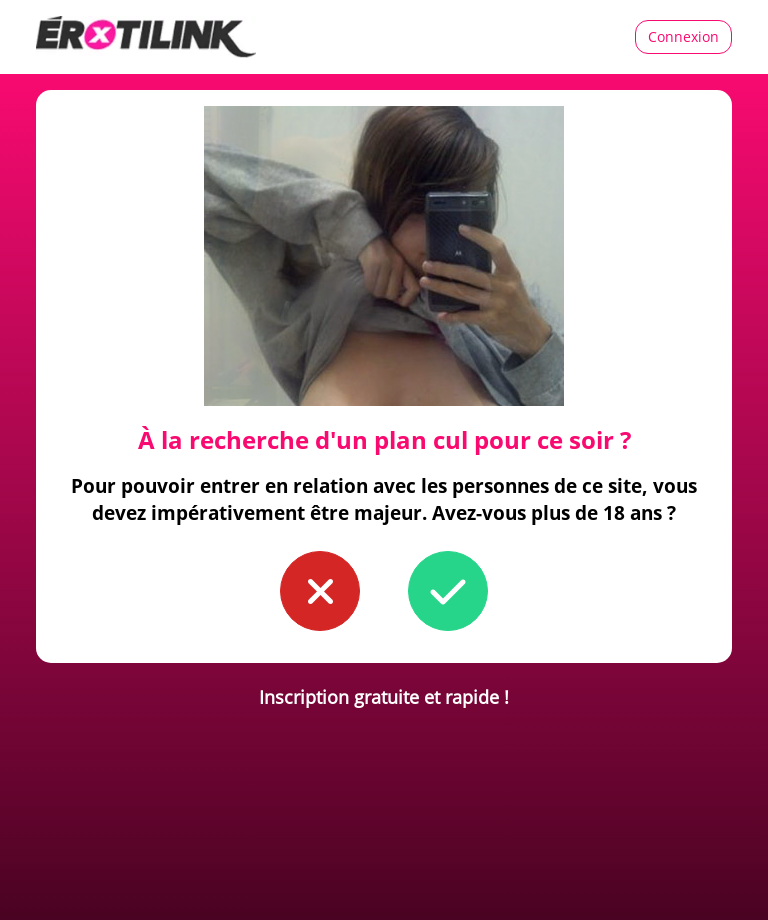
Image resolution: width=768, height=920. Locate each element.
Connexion (683, 36)
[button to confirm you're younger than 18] (320, 591)
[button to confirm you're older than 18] (448, 591)
